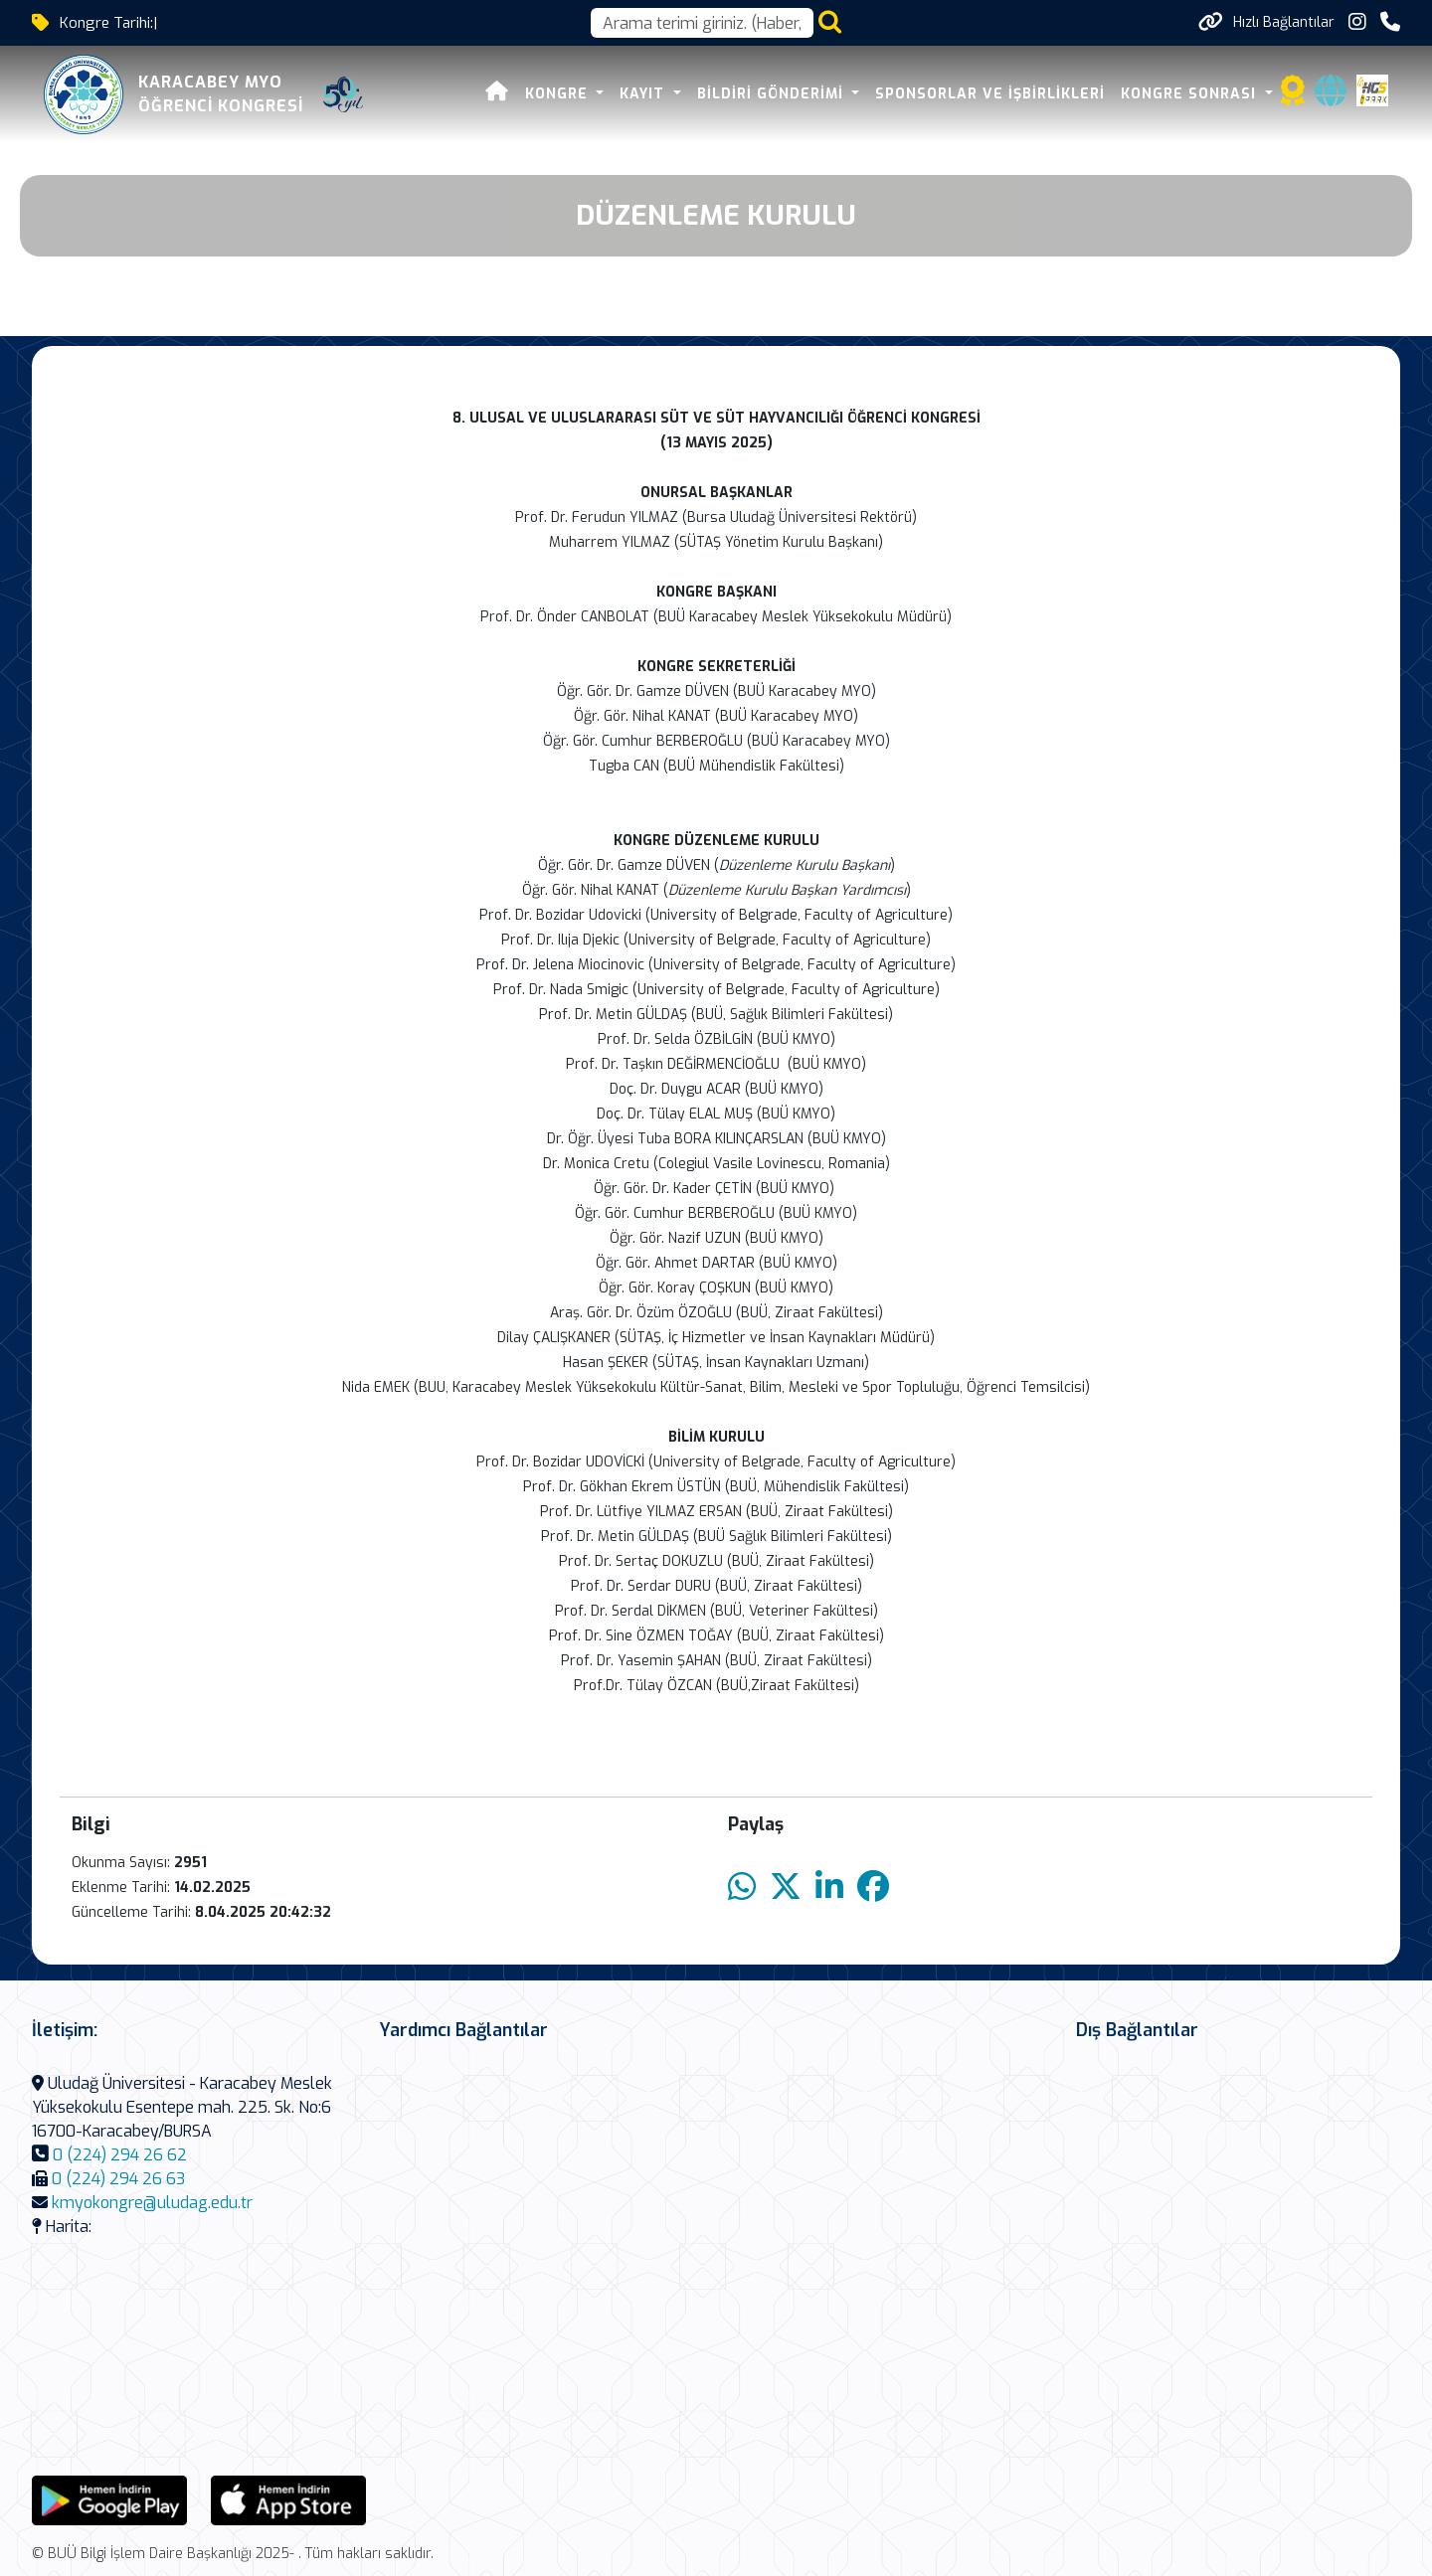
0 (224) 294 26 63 (118, 2178)
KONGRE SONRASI (1191, 94)
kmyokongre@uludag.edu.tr (152, 2202)
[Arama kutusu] (702, 23)
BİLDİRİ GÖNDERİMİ (772, 94)
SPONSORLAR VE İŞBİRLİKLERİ (990, 94)
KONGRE (559, 94)
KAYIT (644, 94)
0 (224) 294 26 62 (120, 2155)
